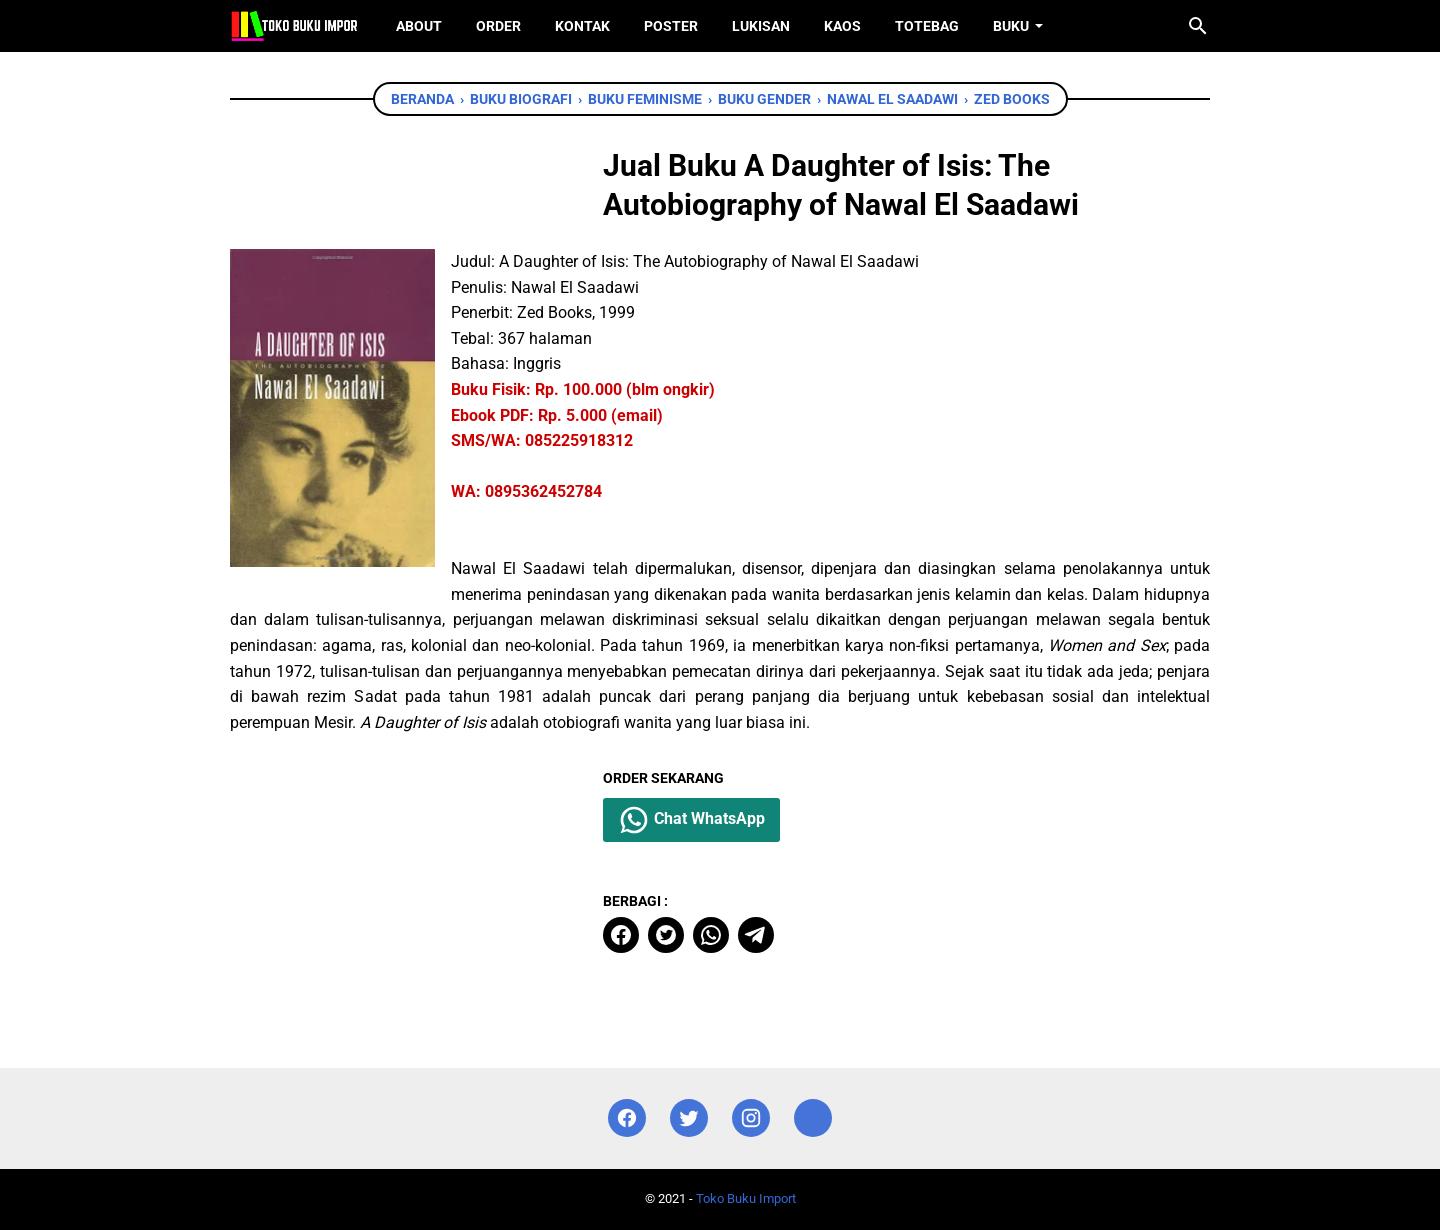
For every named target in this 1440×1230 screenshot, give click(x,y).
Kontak (582, 26)
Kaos (842, 26)
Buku (1011, 26)
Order (498, 26)
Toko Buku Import (746, 1198)
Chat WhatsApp (691, 820)
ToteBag (927, 26)
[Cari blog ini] (1198, 26)
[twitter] (666, 935)
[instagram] (751, 1118)
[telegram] (756, 935)
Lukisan (761, 26)
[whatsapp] (711, 935)
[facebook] (621, 935)
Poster (671, 26)
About (419, 26)
